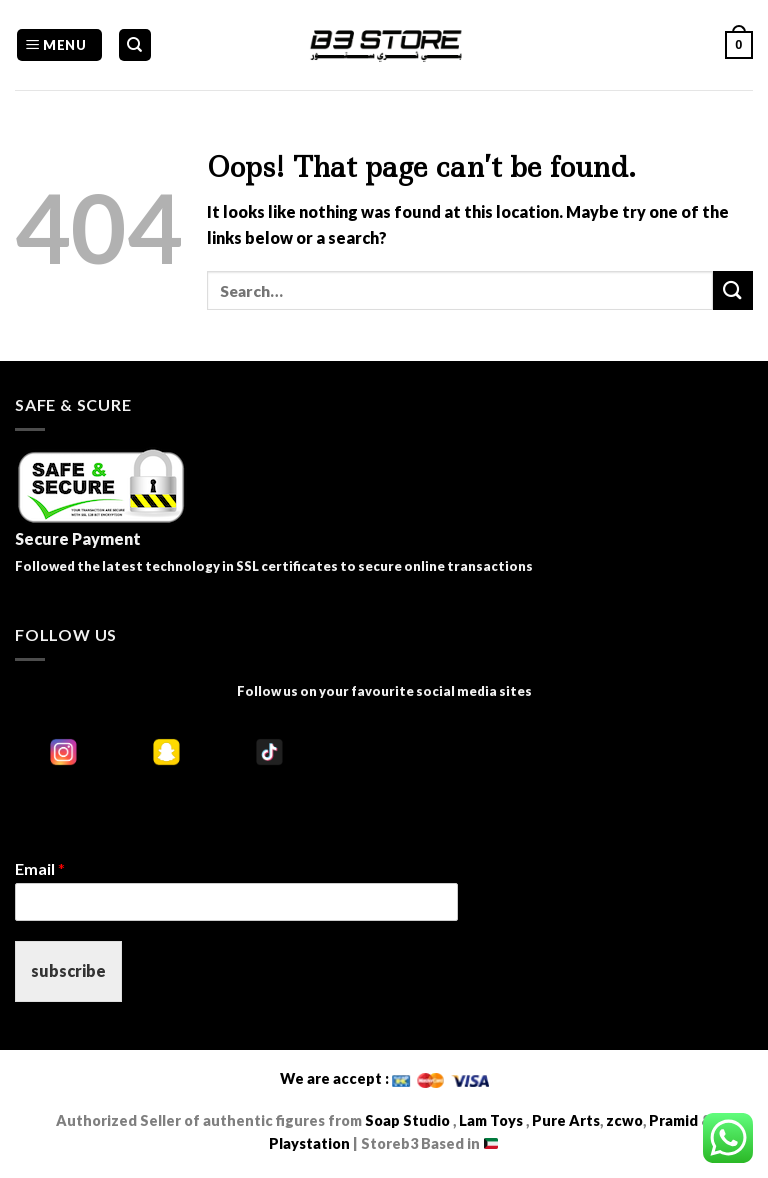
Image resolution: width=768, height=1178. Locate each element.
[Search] (135, 45)
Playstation (309, 1143)
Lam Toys (491, 1120)
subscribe (68, 970)
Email (40, 868)
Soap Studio (407, 1120)
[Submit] (733, 290)
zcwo (624, 1120)
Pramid (675, 1120)
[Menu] (59, 45)
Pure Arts (564, 1120)
